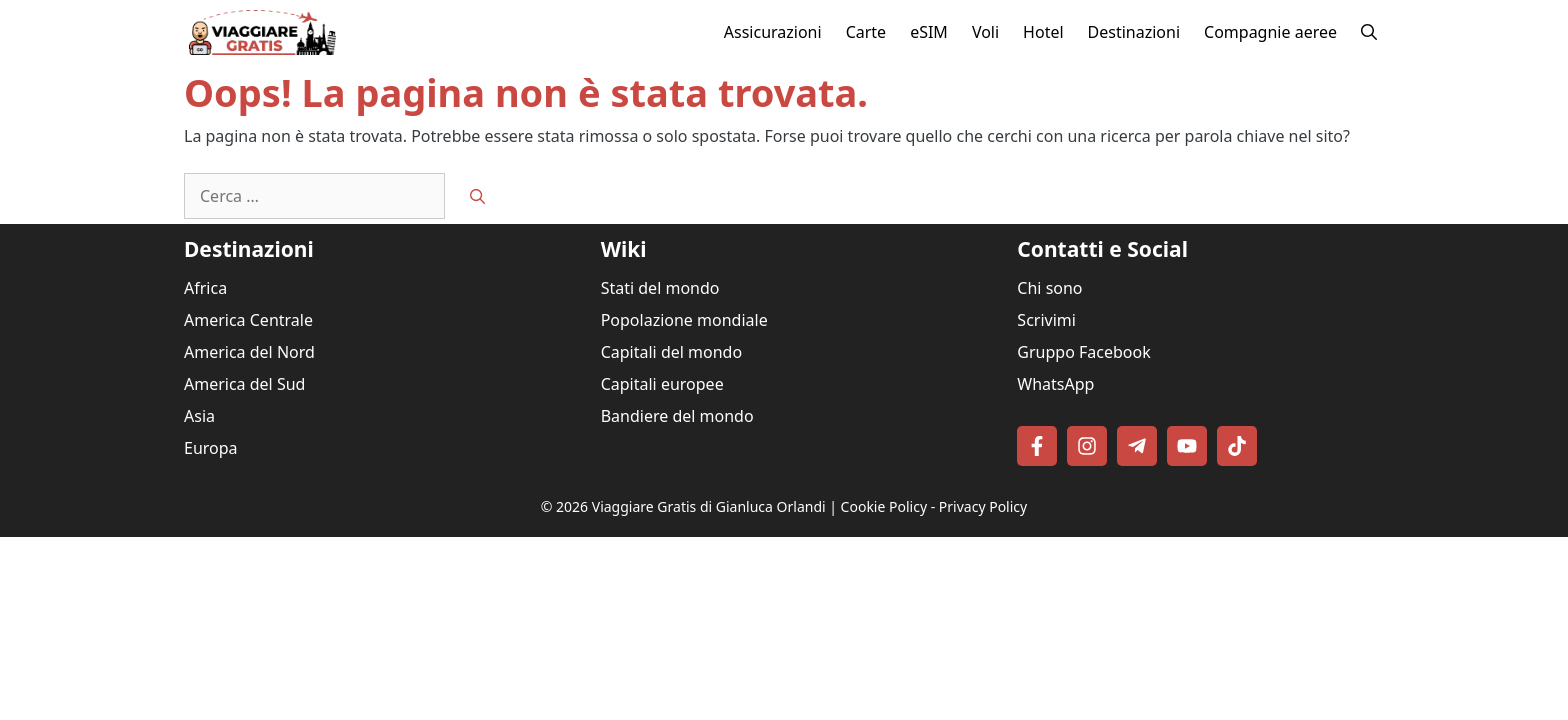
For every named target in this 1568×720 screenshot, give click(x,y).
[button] (1369, 32)
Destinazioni (1134, 32)
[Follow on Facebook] (1037, 446)
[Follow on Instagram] (1087, 446)
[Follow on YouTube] (1187, 446)
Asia (199, 416)
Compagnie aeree (1270, 32)
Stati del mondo (660, 288)
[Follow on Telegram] (1137, 446)
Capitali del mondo (671, 352)
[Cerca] (477, 196)
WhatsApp (1055, 384)
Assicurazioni (773, 32)
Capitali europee (662, 384)
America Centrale (248, 320)
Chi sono (1049, 288)
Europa (211, 448)
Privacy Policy (983, 506)
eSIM (929, 32)
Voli (985, 32)
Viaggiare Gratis (644, 506)
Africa (205, 288)
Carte (866, 32)
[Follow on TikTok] (1237, 446)
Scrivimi (1046, 320)
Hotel (1043, 32)
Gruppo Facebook (1083, 352)
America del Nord (249, 352)
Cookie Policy (884, 506)
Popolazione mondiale (684, 320)
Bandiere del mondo (677, 416)
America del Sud (244, 384)
